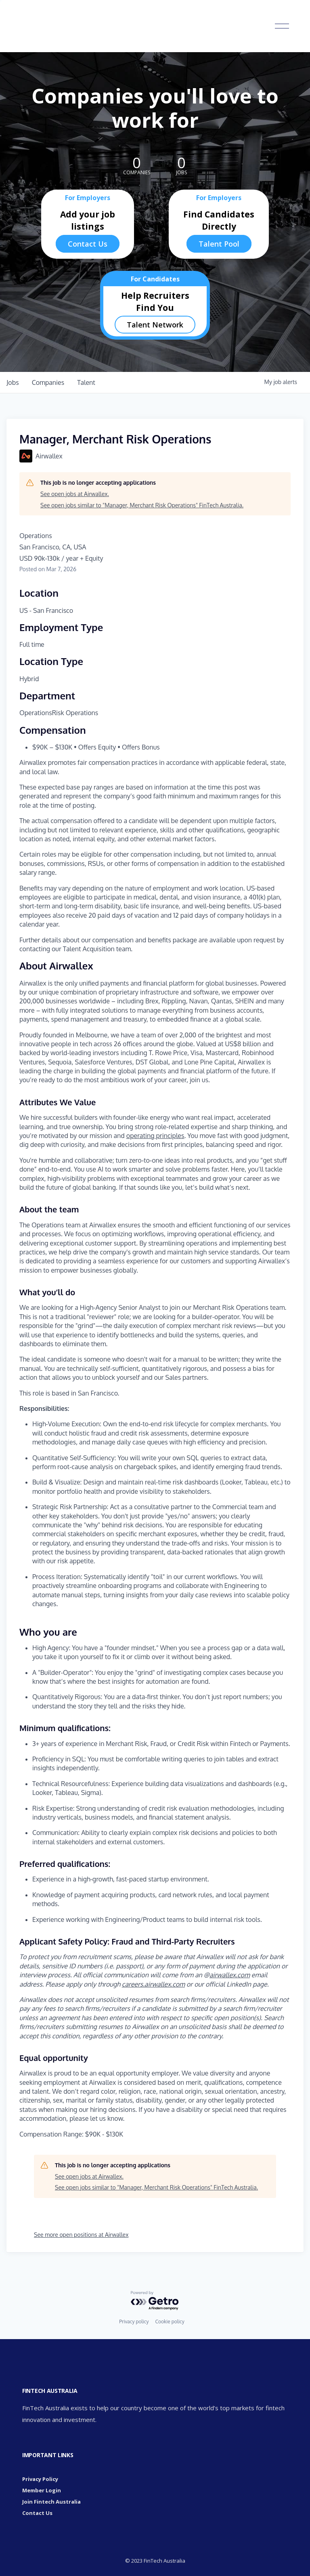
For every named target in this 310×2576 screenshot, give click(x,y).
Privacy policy (134, 2321)
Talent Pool (219, 244)
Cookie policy (169, 2321)
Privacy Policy (40, 2479)
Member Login (41, 2490)
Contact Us (87, 244)
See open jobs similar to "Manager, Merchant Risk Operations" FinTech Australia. (141, 505)
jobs (12, 382)
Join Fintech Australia (51, 2501)
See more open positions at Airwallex (81, 2234)
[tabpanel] (155, 1550)
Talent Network (155, 324)
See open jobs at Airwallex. (74, 493)
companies (48, 382)
